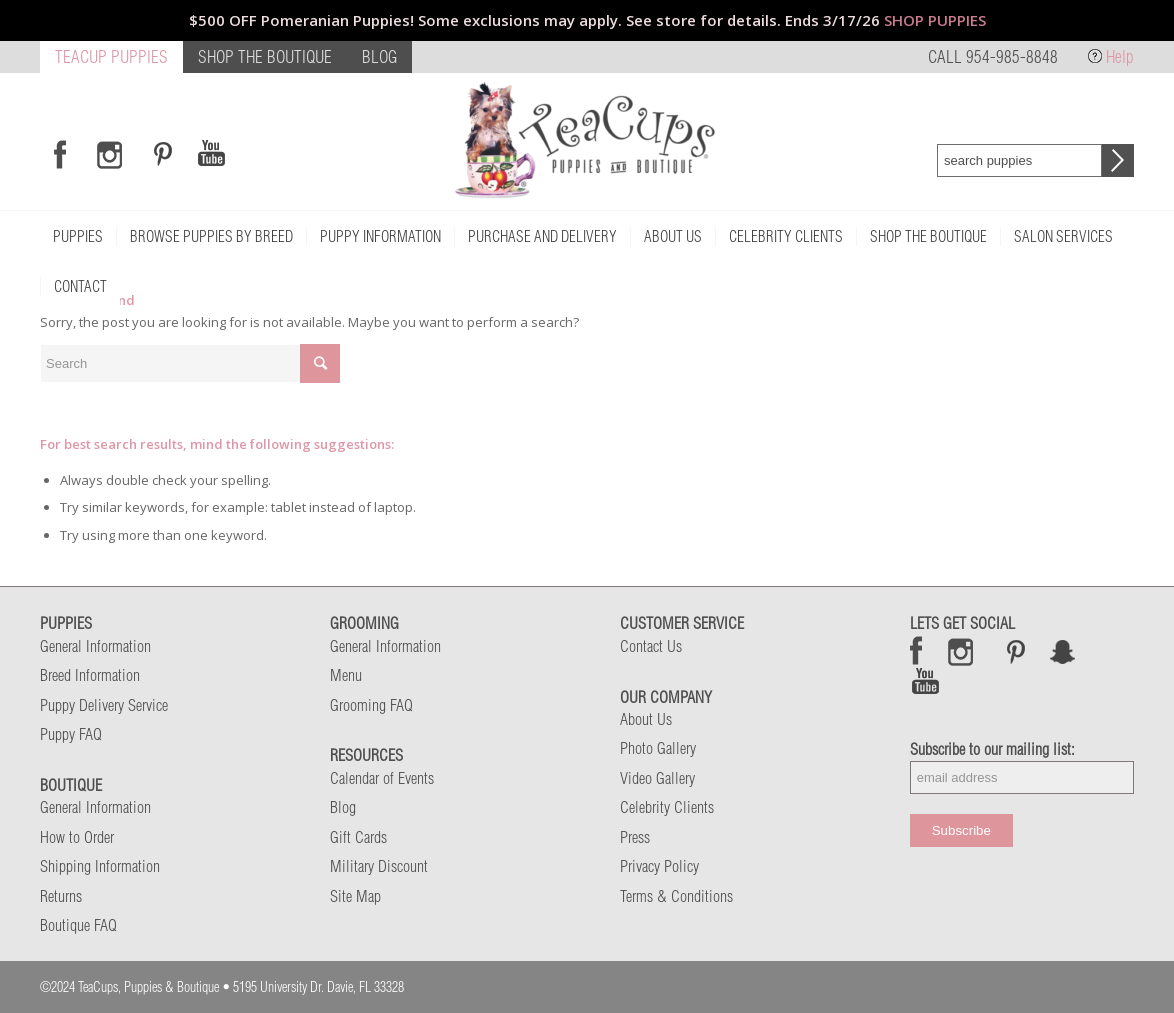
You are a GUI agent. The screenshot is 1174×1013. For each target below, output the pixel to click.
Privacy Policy (659, 866)
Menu (346, 675)
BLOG (379, 56)
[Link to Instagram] (109, 154)
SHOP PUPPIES (935, 20)
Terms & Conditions (676, 896)
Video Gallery (657, 778)
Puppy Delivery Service (104, 705)
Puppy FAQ (71, 734)
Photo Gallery (658, 748)
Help (1120, 56)
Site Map (355, 896)
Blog (343, 807)
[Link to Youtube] (211, 154)
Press (635, 837)
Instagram (961, 651)
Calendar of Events (382, 778)
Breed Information (90, 675)
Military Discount (379, 866)
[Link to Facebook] (60, 154)
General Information (95, 646)
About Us (646, 719)
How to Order (77, 837)
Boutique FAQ (78, 925)
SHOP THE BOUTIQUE (265, 56)
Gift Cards (358, 837)
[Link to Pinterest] (160, 154)
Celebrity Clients (667, 807)
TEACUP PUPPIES (111, 56)
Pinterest (1016, 651)
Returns (61, 896)
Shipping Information (100, 866)
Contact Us (651, 646)
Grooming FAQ (371, 705)
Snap (1063, 651)
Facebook (916, 651)
